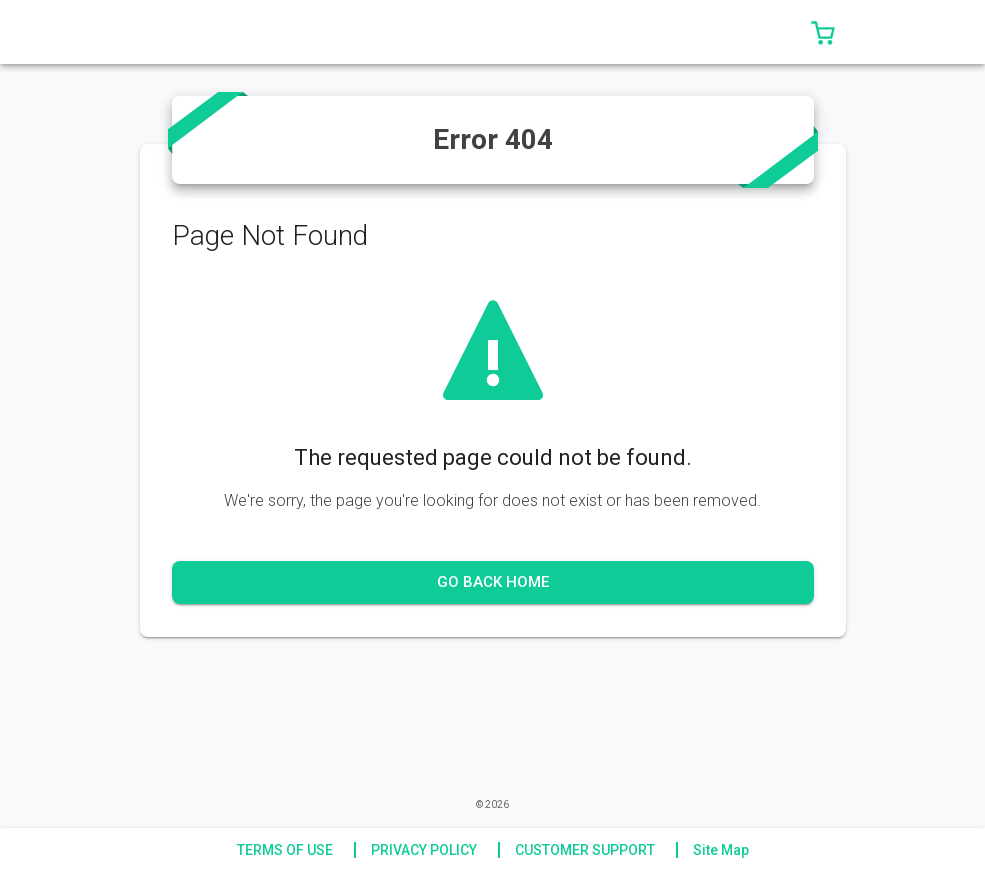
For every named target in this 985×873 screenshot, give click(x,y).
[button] (823, 32)
